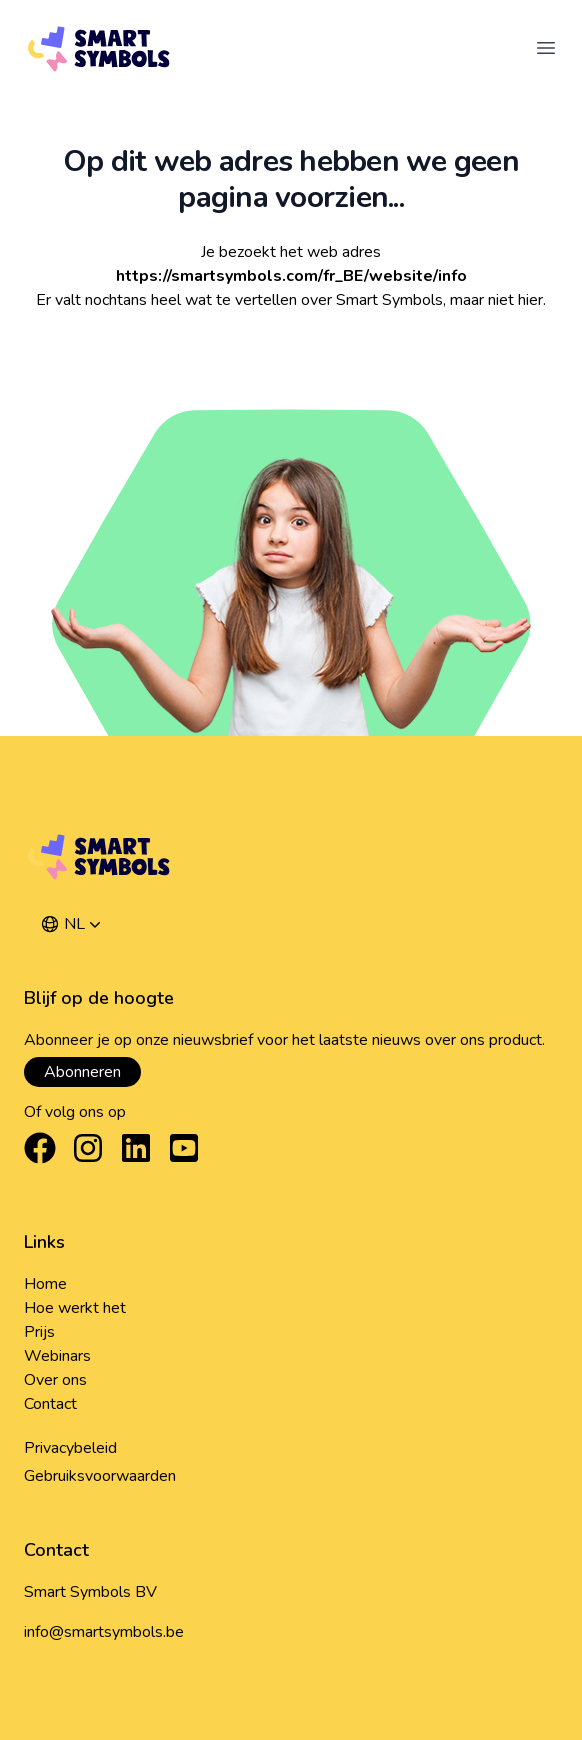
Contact (50, 1404)
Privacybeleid (70, 1448)
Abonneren (82, 1072)
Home (45, 1284)
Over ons (55, 1380)
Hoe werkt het (75, 1308)
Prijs (39, 1332)
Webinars (57, 1356)
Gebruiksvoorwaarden (100, 1476)
